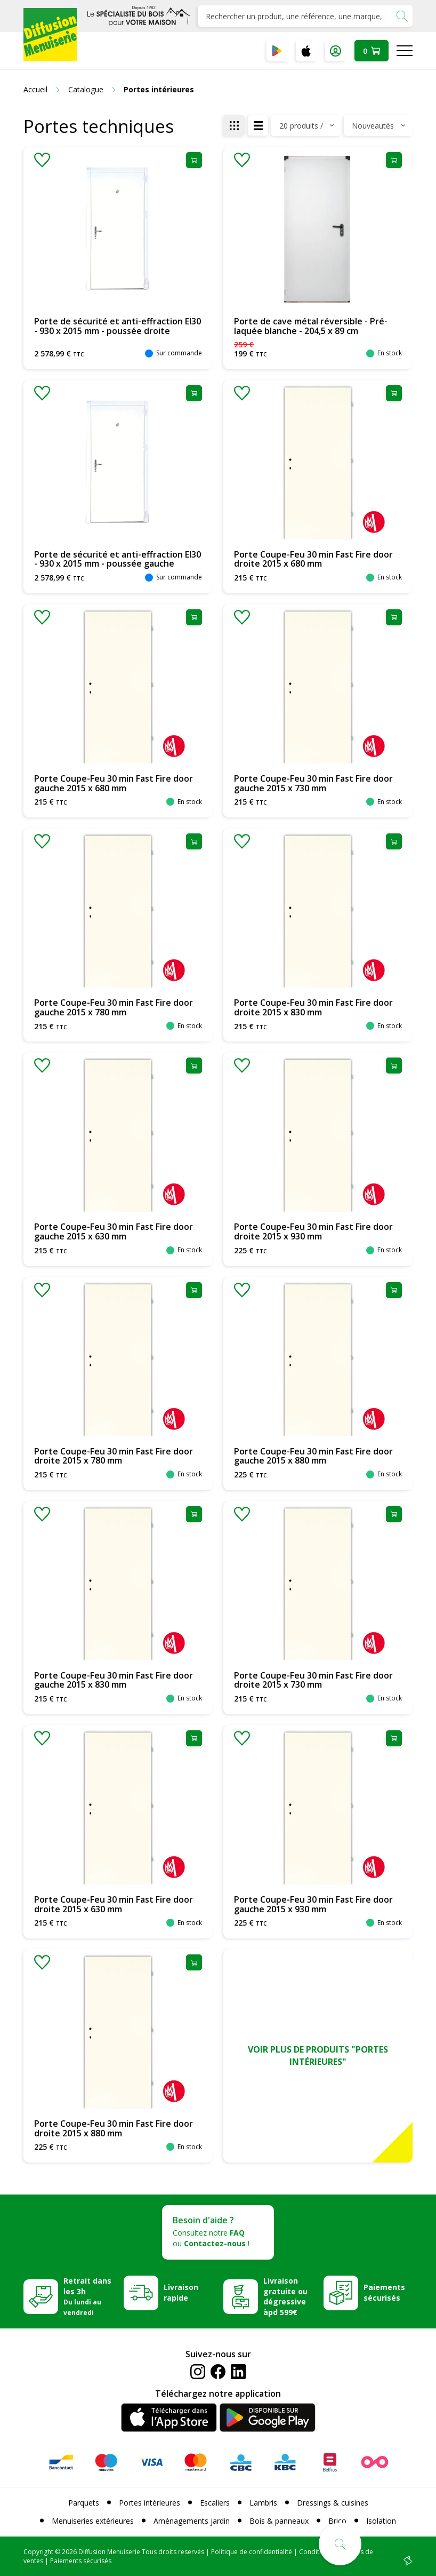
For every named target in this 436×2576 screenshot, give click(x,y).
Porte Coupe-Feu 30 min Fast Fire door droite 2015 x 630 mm (113, 1904)
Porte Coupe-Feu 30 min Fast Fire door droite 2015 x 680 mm (313, 559)
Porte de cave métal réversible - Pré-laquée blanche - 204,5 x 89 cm (310, 326)
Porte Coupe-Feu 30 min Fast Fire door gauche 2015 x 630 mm (113, 1231)
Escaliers (215, 2503)
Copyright (38, 2551)
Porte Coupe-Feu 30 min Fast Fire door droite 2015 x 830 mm (313, 1007)
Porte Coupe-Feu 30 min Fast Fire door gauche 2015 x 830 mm (113, 1680)
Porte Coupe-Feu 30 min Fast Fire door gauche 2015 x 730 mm (313, 783)
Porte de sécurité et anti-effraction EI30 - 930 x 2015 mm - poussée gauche (117, 559)
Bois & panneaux (279, 2521)
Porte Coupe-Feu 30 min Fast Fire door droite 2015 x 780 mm (113, 1456)
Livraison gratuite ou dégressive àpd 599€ (285, 2297)
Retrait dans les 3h (87, 2296)
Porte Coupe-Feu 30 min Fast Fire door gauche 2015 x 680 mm (113, 783)
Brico (337, 2521)
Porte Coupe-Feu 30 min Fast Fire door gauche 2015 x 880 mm (313, 1456)
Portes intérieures (149, 2503)
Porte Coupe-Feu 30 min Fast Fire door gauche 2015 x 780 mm (113, 1007)
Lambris (263, 2503)
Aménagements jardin (192, 2521)
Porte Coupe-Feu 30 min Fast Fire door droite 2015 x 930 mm (313, 1231)
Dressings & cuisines (332, 2503)
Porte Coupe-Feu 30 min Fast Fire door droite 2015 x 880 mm (113, 2128)
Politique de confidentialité (251, 2551)
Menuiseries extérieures (93, 2521)
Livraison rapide (181, 2292)
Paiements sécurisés (384, 2292)
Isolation (381, 2521)
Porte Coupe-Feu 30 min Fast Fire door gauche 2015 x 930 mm (313, 1904)
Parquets (83, 2503)
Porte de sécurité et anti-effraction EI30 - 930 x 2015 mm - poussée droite (117, 326)
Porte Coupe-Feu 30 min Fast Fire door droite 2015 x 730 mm (313, 1680)
